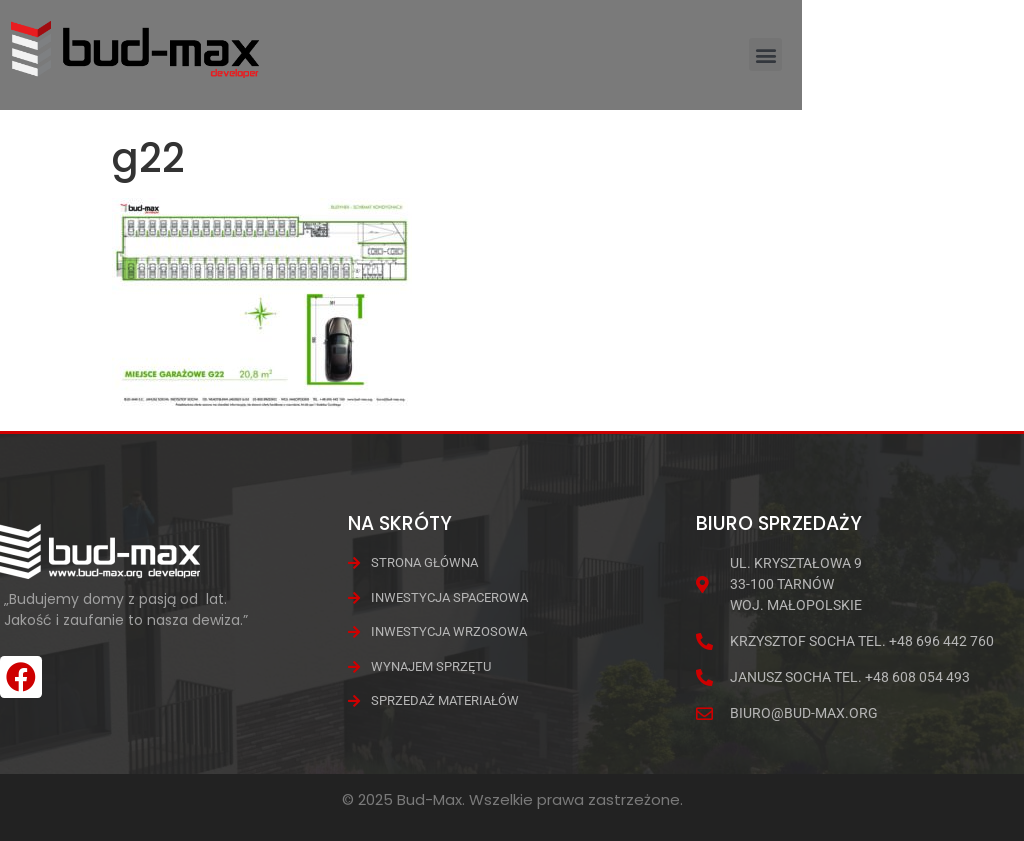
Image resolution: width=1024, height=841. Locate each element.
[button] (987, 62)
